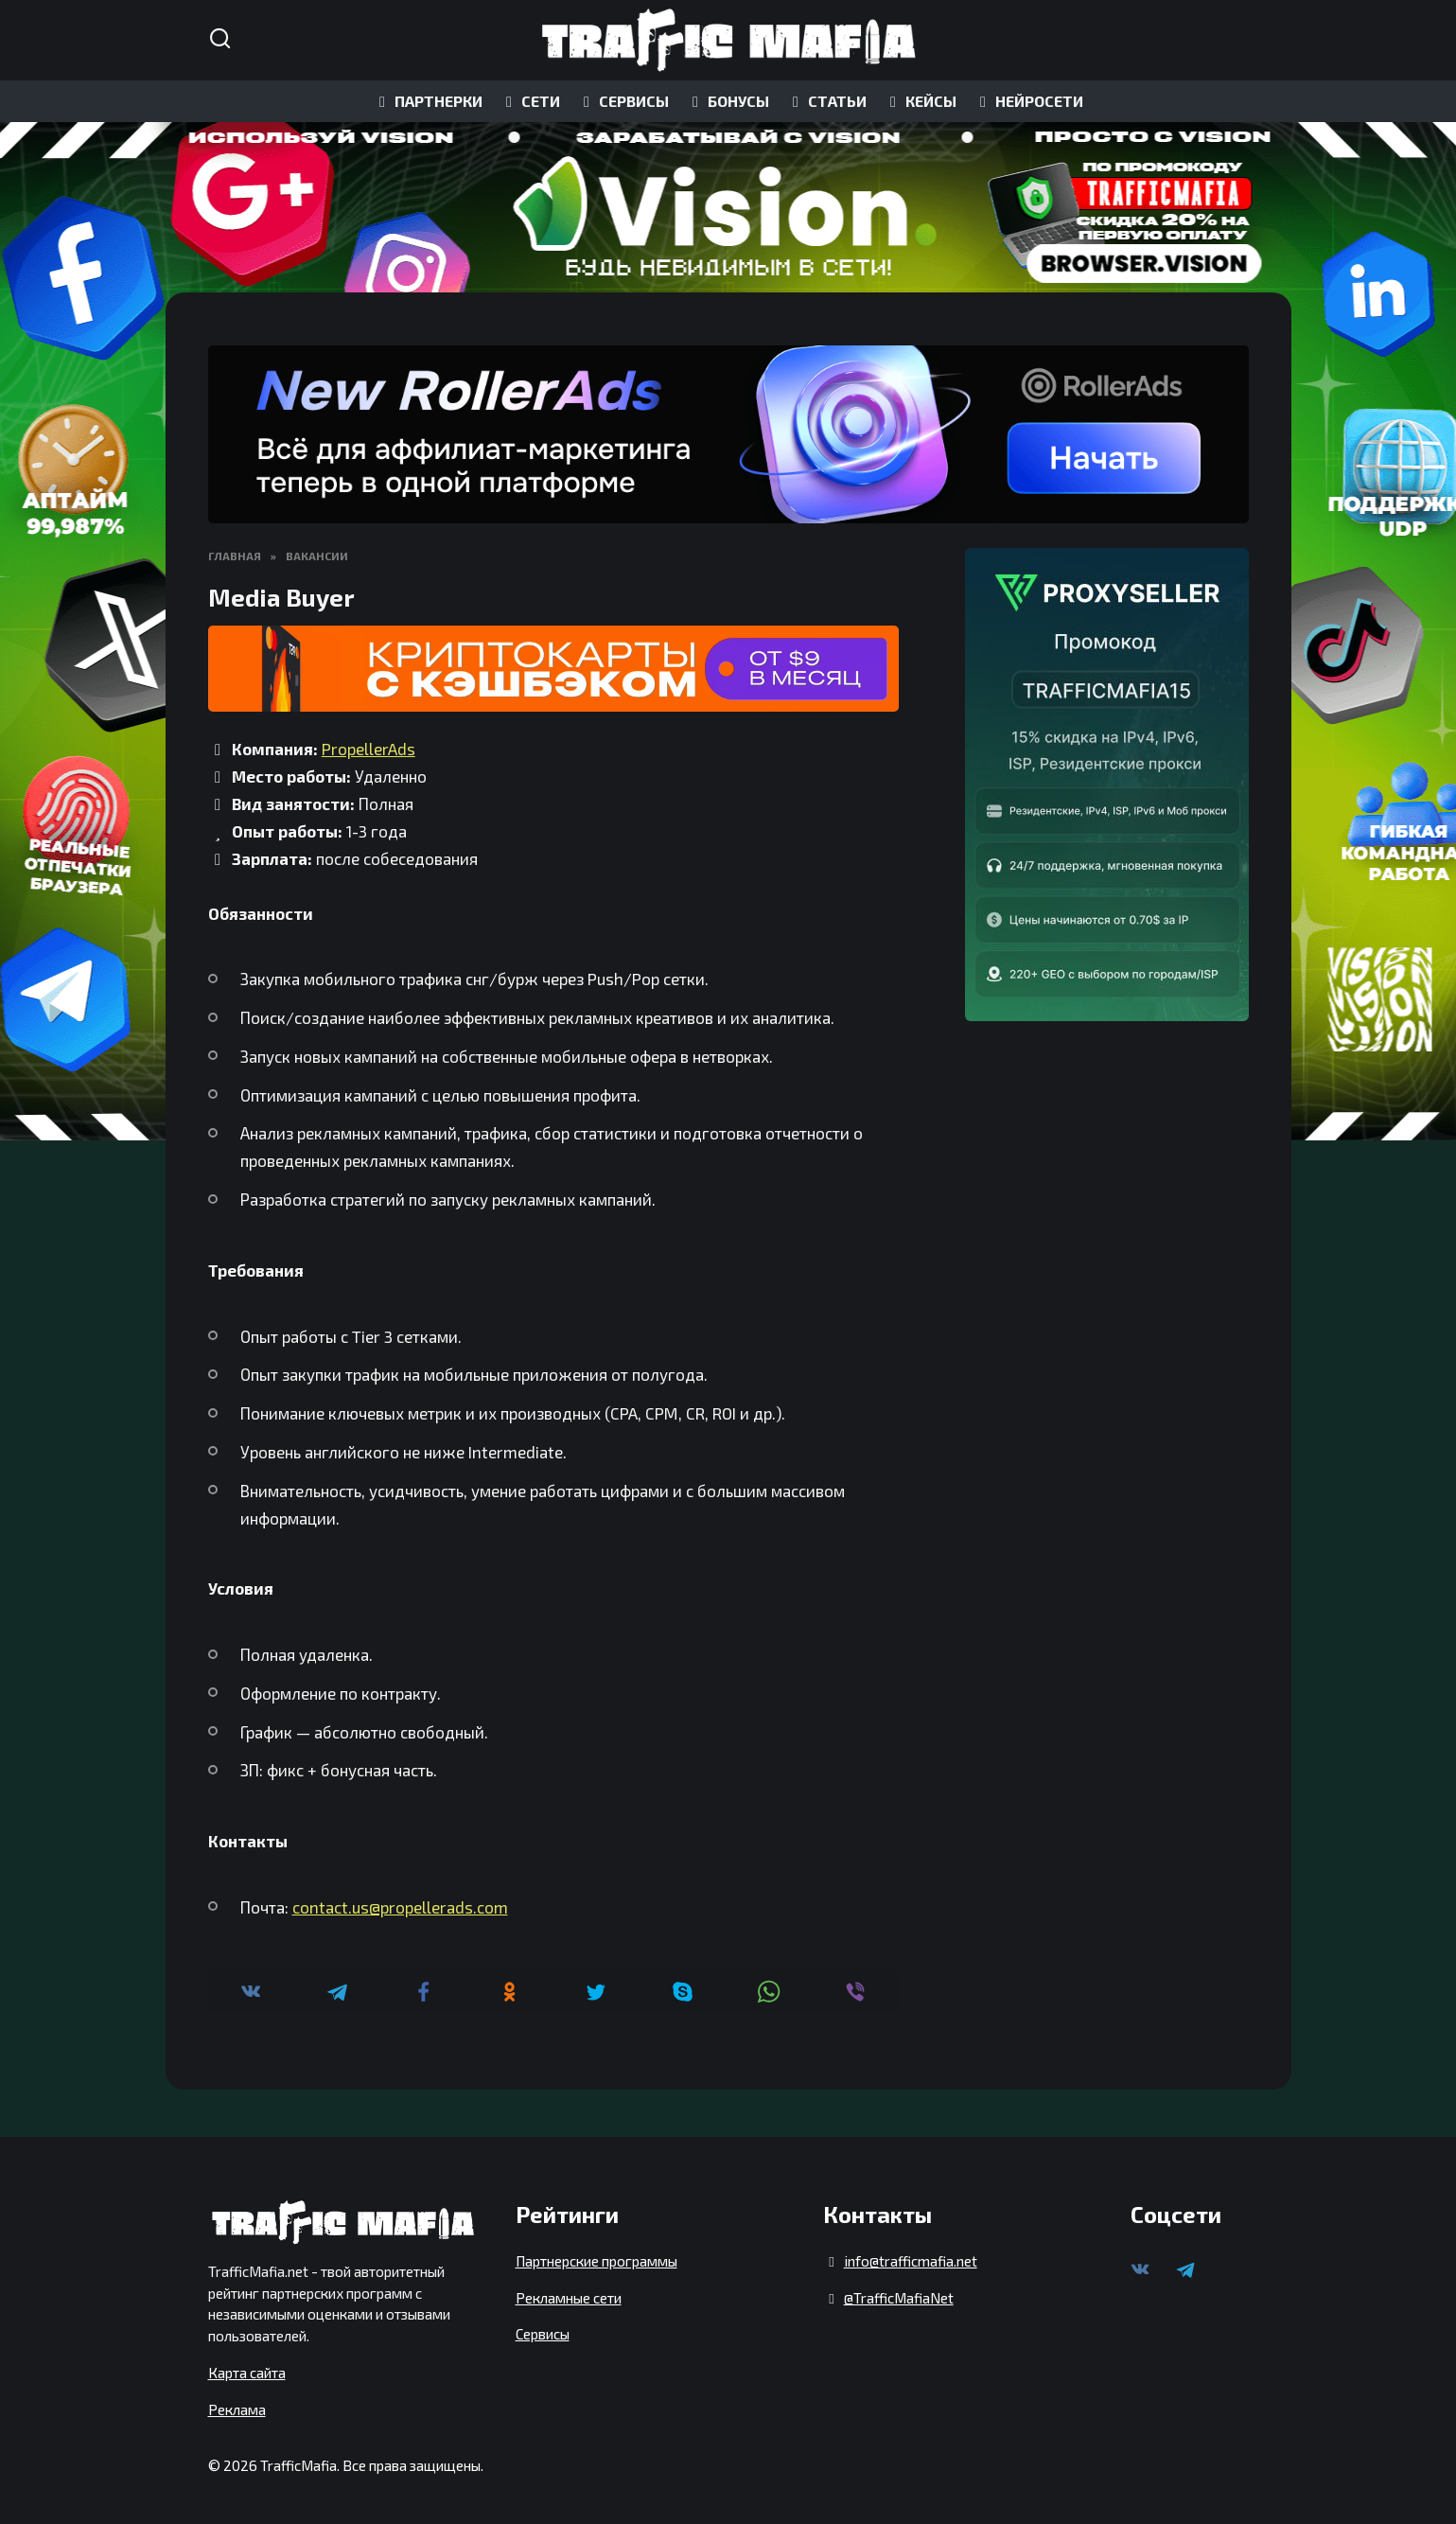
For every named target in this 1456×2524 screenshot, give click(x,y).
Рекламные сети (569, 2297)
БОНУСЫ (727, 101)
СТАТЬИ (826, 101)
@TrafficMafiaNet (899, 2297)
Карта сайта (247, 2372)
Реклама (237, 2409)
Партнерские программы (596, 2260)
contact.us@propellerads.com (400, 1906)
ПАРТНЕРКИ (427, 101)
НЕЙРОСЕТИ (1028, 101)
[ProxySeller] (1107, 784)
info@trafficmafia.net (910, 2260)
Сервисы (543, 2333)
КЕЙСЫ (920, 101)
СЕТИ (530, 101)
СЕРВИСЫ (623, 101)
